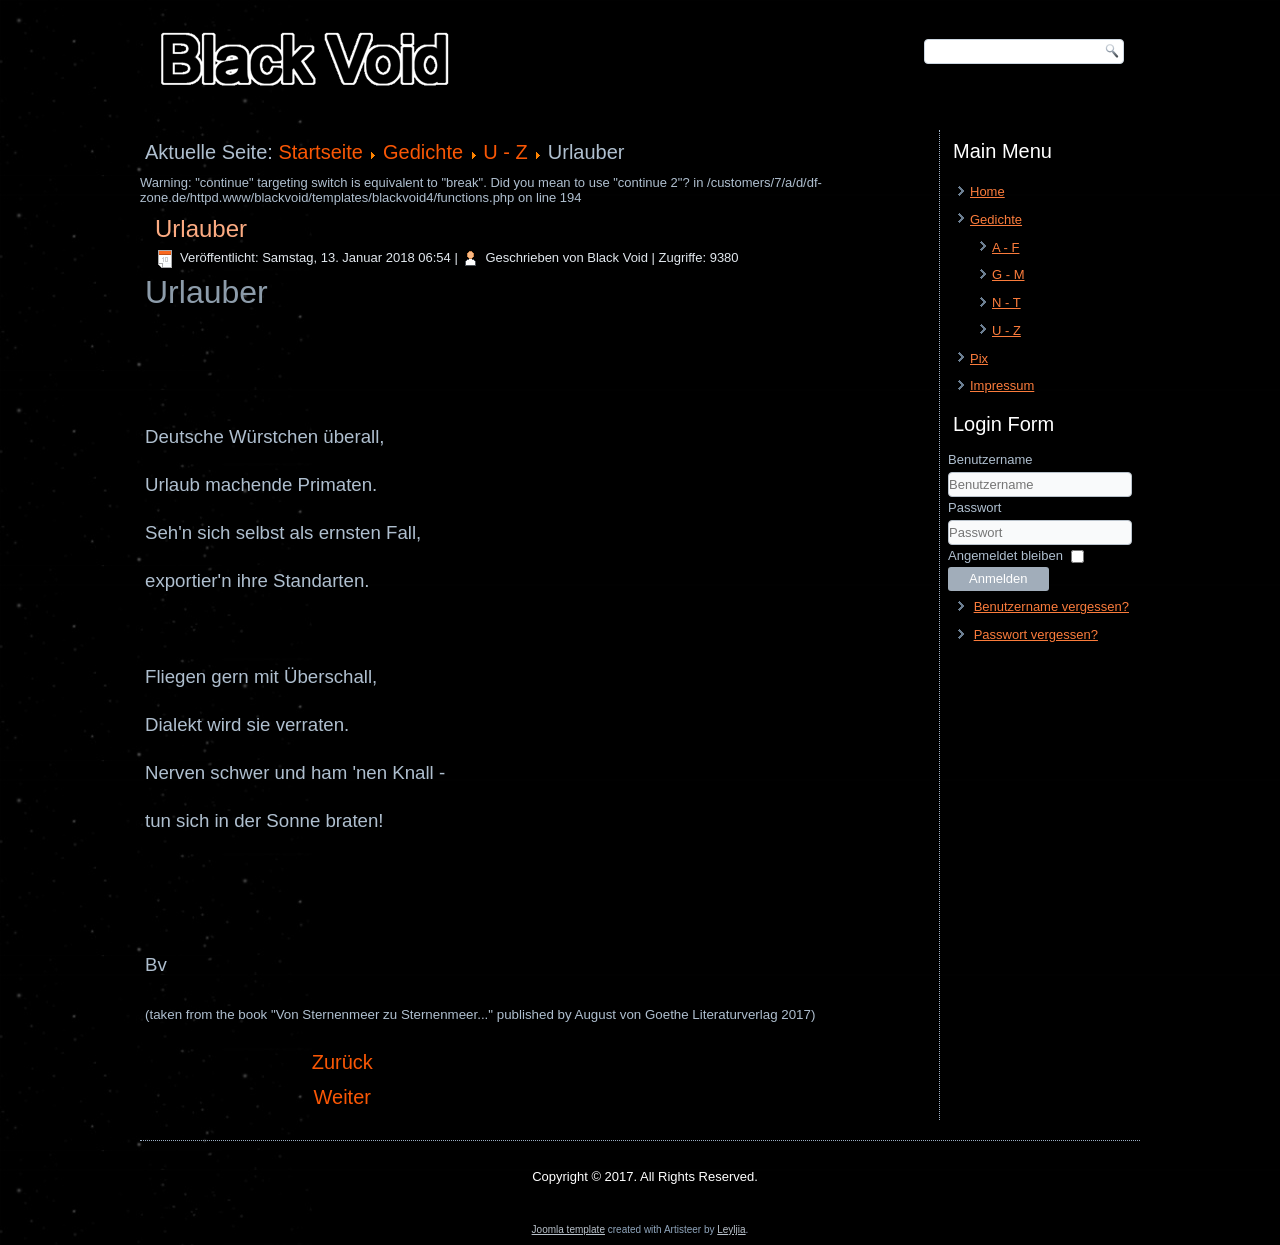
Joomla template (568, 1229)
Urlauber (201, 228)
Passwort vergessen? (1036, 634)
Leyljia (731, 1229)
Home (987, 191)
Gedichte (423, 152)
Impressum (1002, 385)
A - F (1005, 247)
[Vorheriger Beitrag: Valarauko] (342, 1062)
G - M (1008, 274)
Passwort (974, 507)
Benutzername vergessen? (1051, 606)
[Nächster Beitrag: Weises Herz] (342, 1097)
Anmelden (998, 578)
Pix (979, 358)
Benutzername (990, 459)
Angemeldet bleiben (1005, 555)
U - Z (505, 152)
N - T (1006, 302)
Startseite (320, 152)
